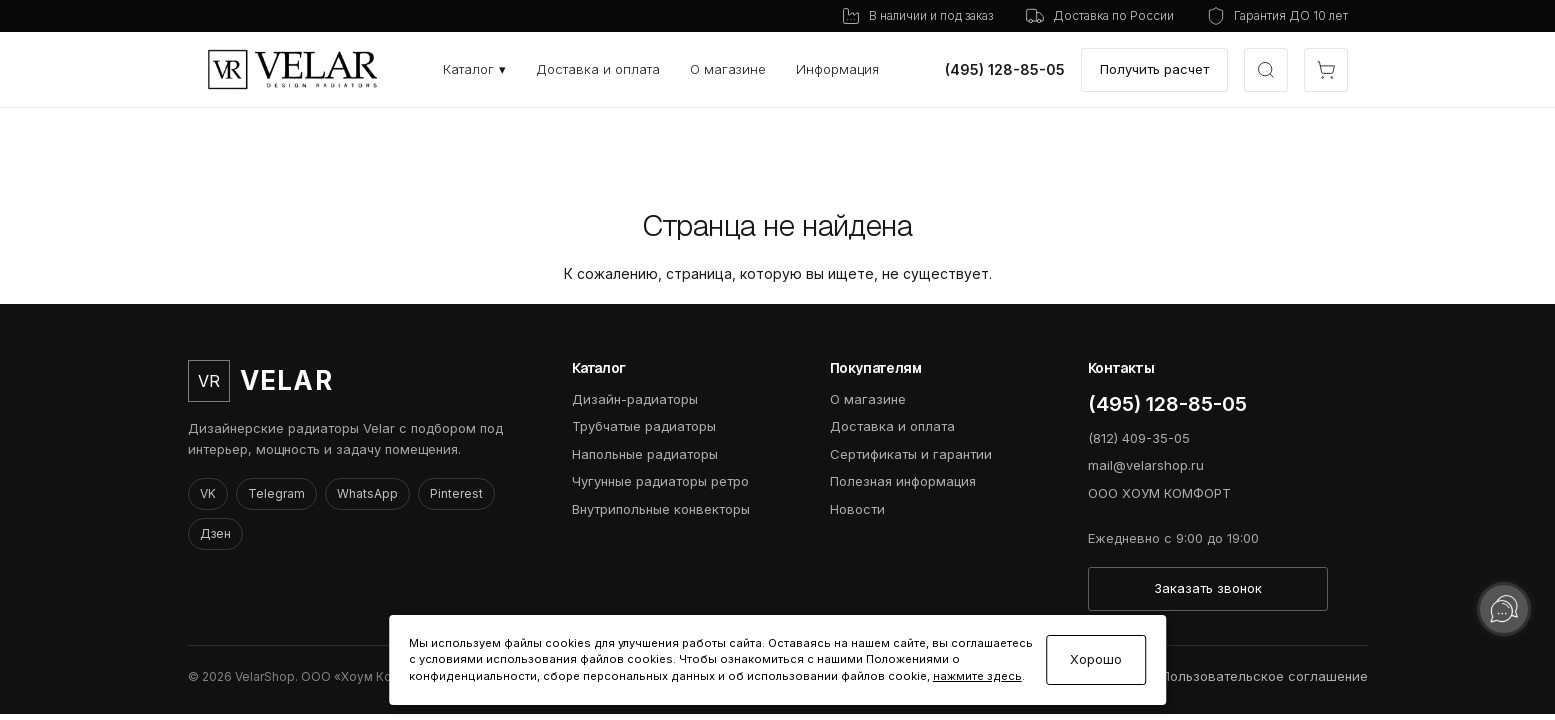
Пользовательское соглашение (1264, 676)
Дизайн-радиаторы (635, 399)
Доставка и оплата (598, 69)
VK (208, 493)
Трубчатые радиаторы (644, 426)
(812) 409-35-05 (1139, 438)
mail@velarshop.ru (1146, 465)
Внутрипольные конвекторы (661, 509)
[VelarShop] (293, 69)
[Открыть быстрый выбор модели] (1266, 70)
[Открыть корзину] (1326, 70)
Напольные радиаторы (645, 454)
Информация (837, 69)
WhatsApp (367, 493)
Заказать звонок (1208, 588)
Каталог (474, 69)
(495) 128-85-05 (1005, 70)
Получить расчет (1154, 69)
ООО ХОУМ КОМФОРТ (1159, 493)
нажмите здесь (977, 676)
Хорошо (1096, 659)
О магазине (728, 69)
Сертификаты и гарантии (911, 454)
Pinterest (456, 493)
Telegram (276, 493)
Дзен (215, 533)
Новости (857, 509)
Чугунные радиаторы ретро (660, 481)
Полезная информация (903, 481)
